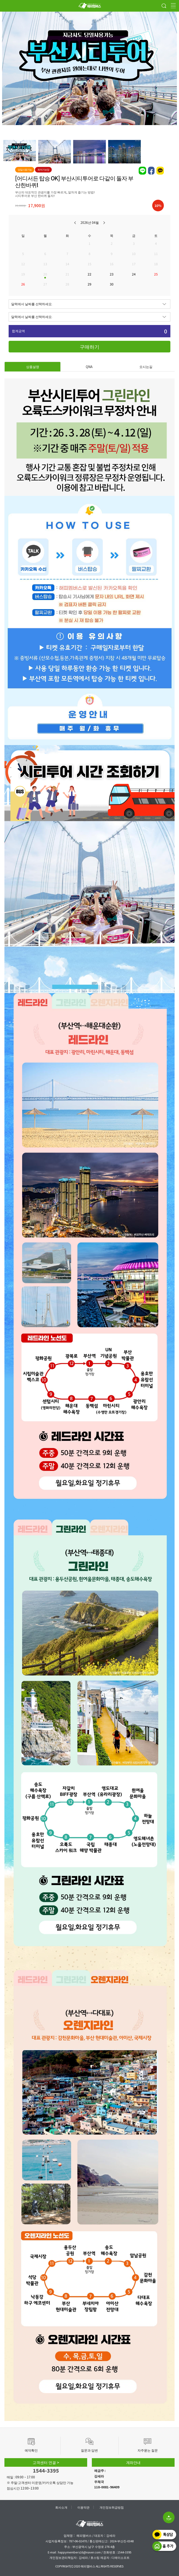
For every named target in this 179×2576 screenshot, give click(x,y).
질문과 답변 (89, 2445)
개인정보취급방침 (112, 2507)
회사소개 (61, 2507)
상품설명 (32, 366)
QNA (89, 366)
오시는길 (145, 366)
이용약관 (83, 2507)
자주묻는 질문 (148, 2445)
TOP (169, 2517)
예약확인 (31, 2445)
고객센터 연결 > (46, 2462)
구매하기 (89, 346)
